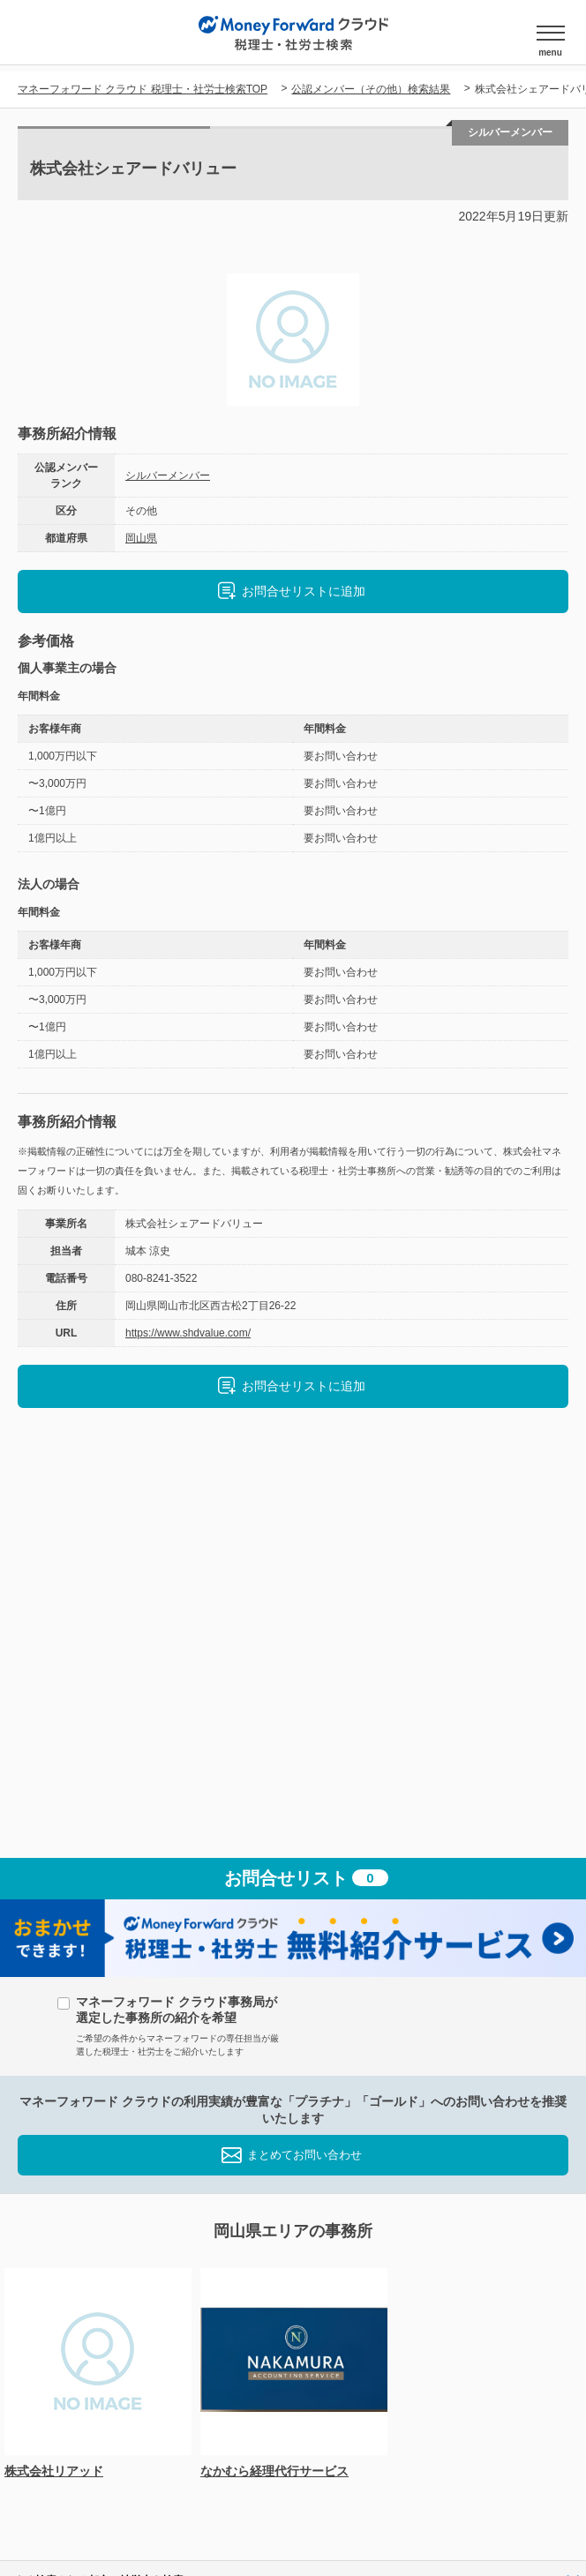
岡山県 (141, 538)
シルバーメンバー (167, 475)
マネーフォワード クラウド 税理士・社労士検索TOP (142, 89)
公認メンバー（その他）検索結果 (370, 89)
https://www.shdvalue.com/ (188, 1333)
